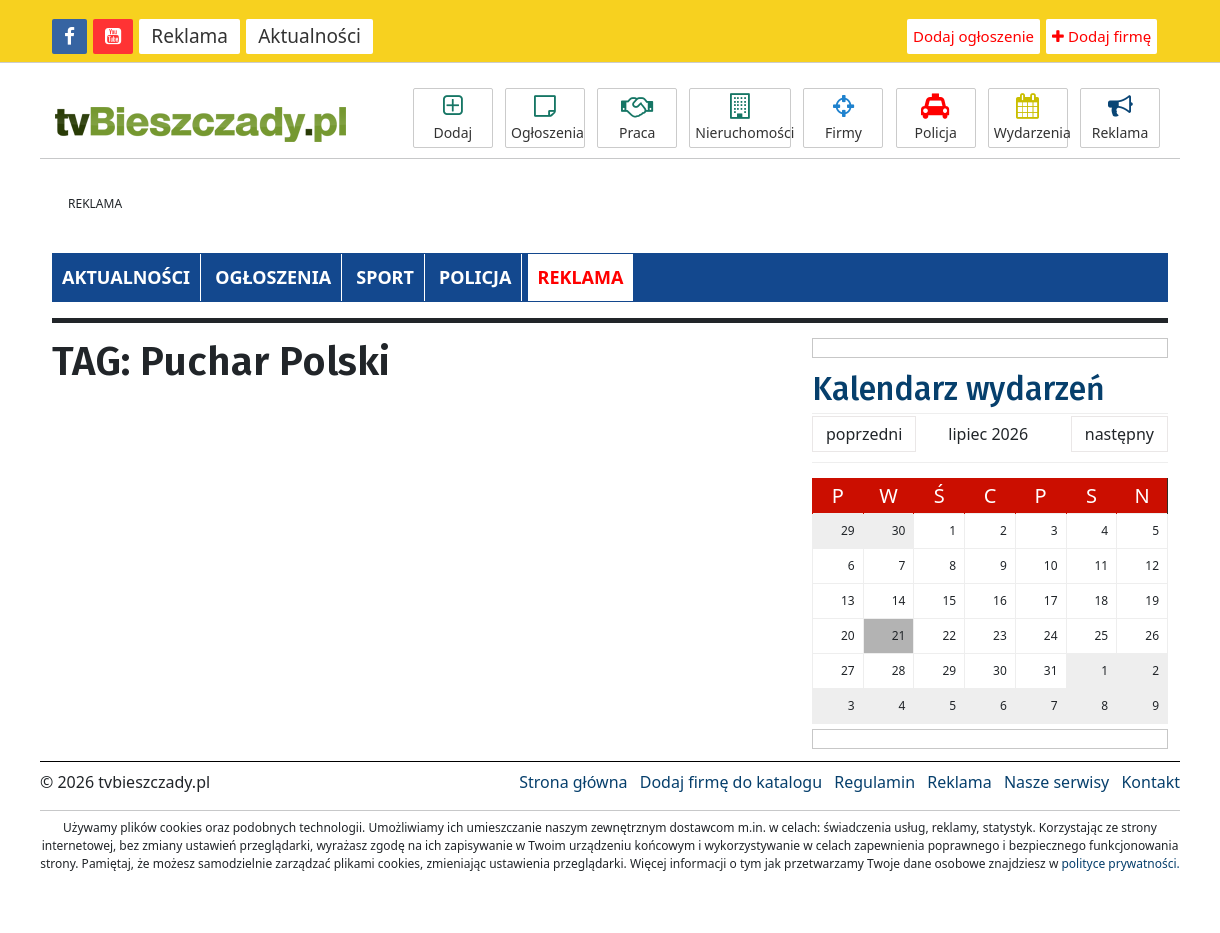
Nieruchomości (743, 118)
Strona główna (573, 782)
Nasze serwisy (1056, 782)
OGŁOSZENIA (273, 277)
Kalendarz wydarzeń (958, 389)
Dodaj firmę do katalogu (731, 782)
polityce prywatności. (1120, 863)
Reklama (189, 36)
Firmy (843, 118)
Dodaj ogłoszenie (973, 36)
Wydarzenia (1031, 118)
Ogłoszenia (547, 118)
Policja (936, 118)
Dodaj (453, 118)
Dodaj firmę (1101, 36)
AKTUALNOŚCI (126, 277)
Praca (637, 118)
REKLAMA (581, 277)
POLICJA (475, 277)
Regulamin (874, 782)
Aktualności (309, 36)
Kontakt (1150, 782)
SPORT (385, 277)
